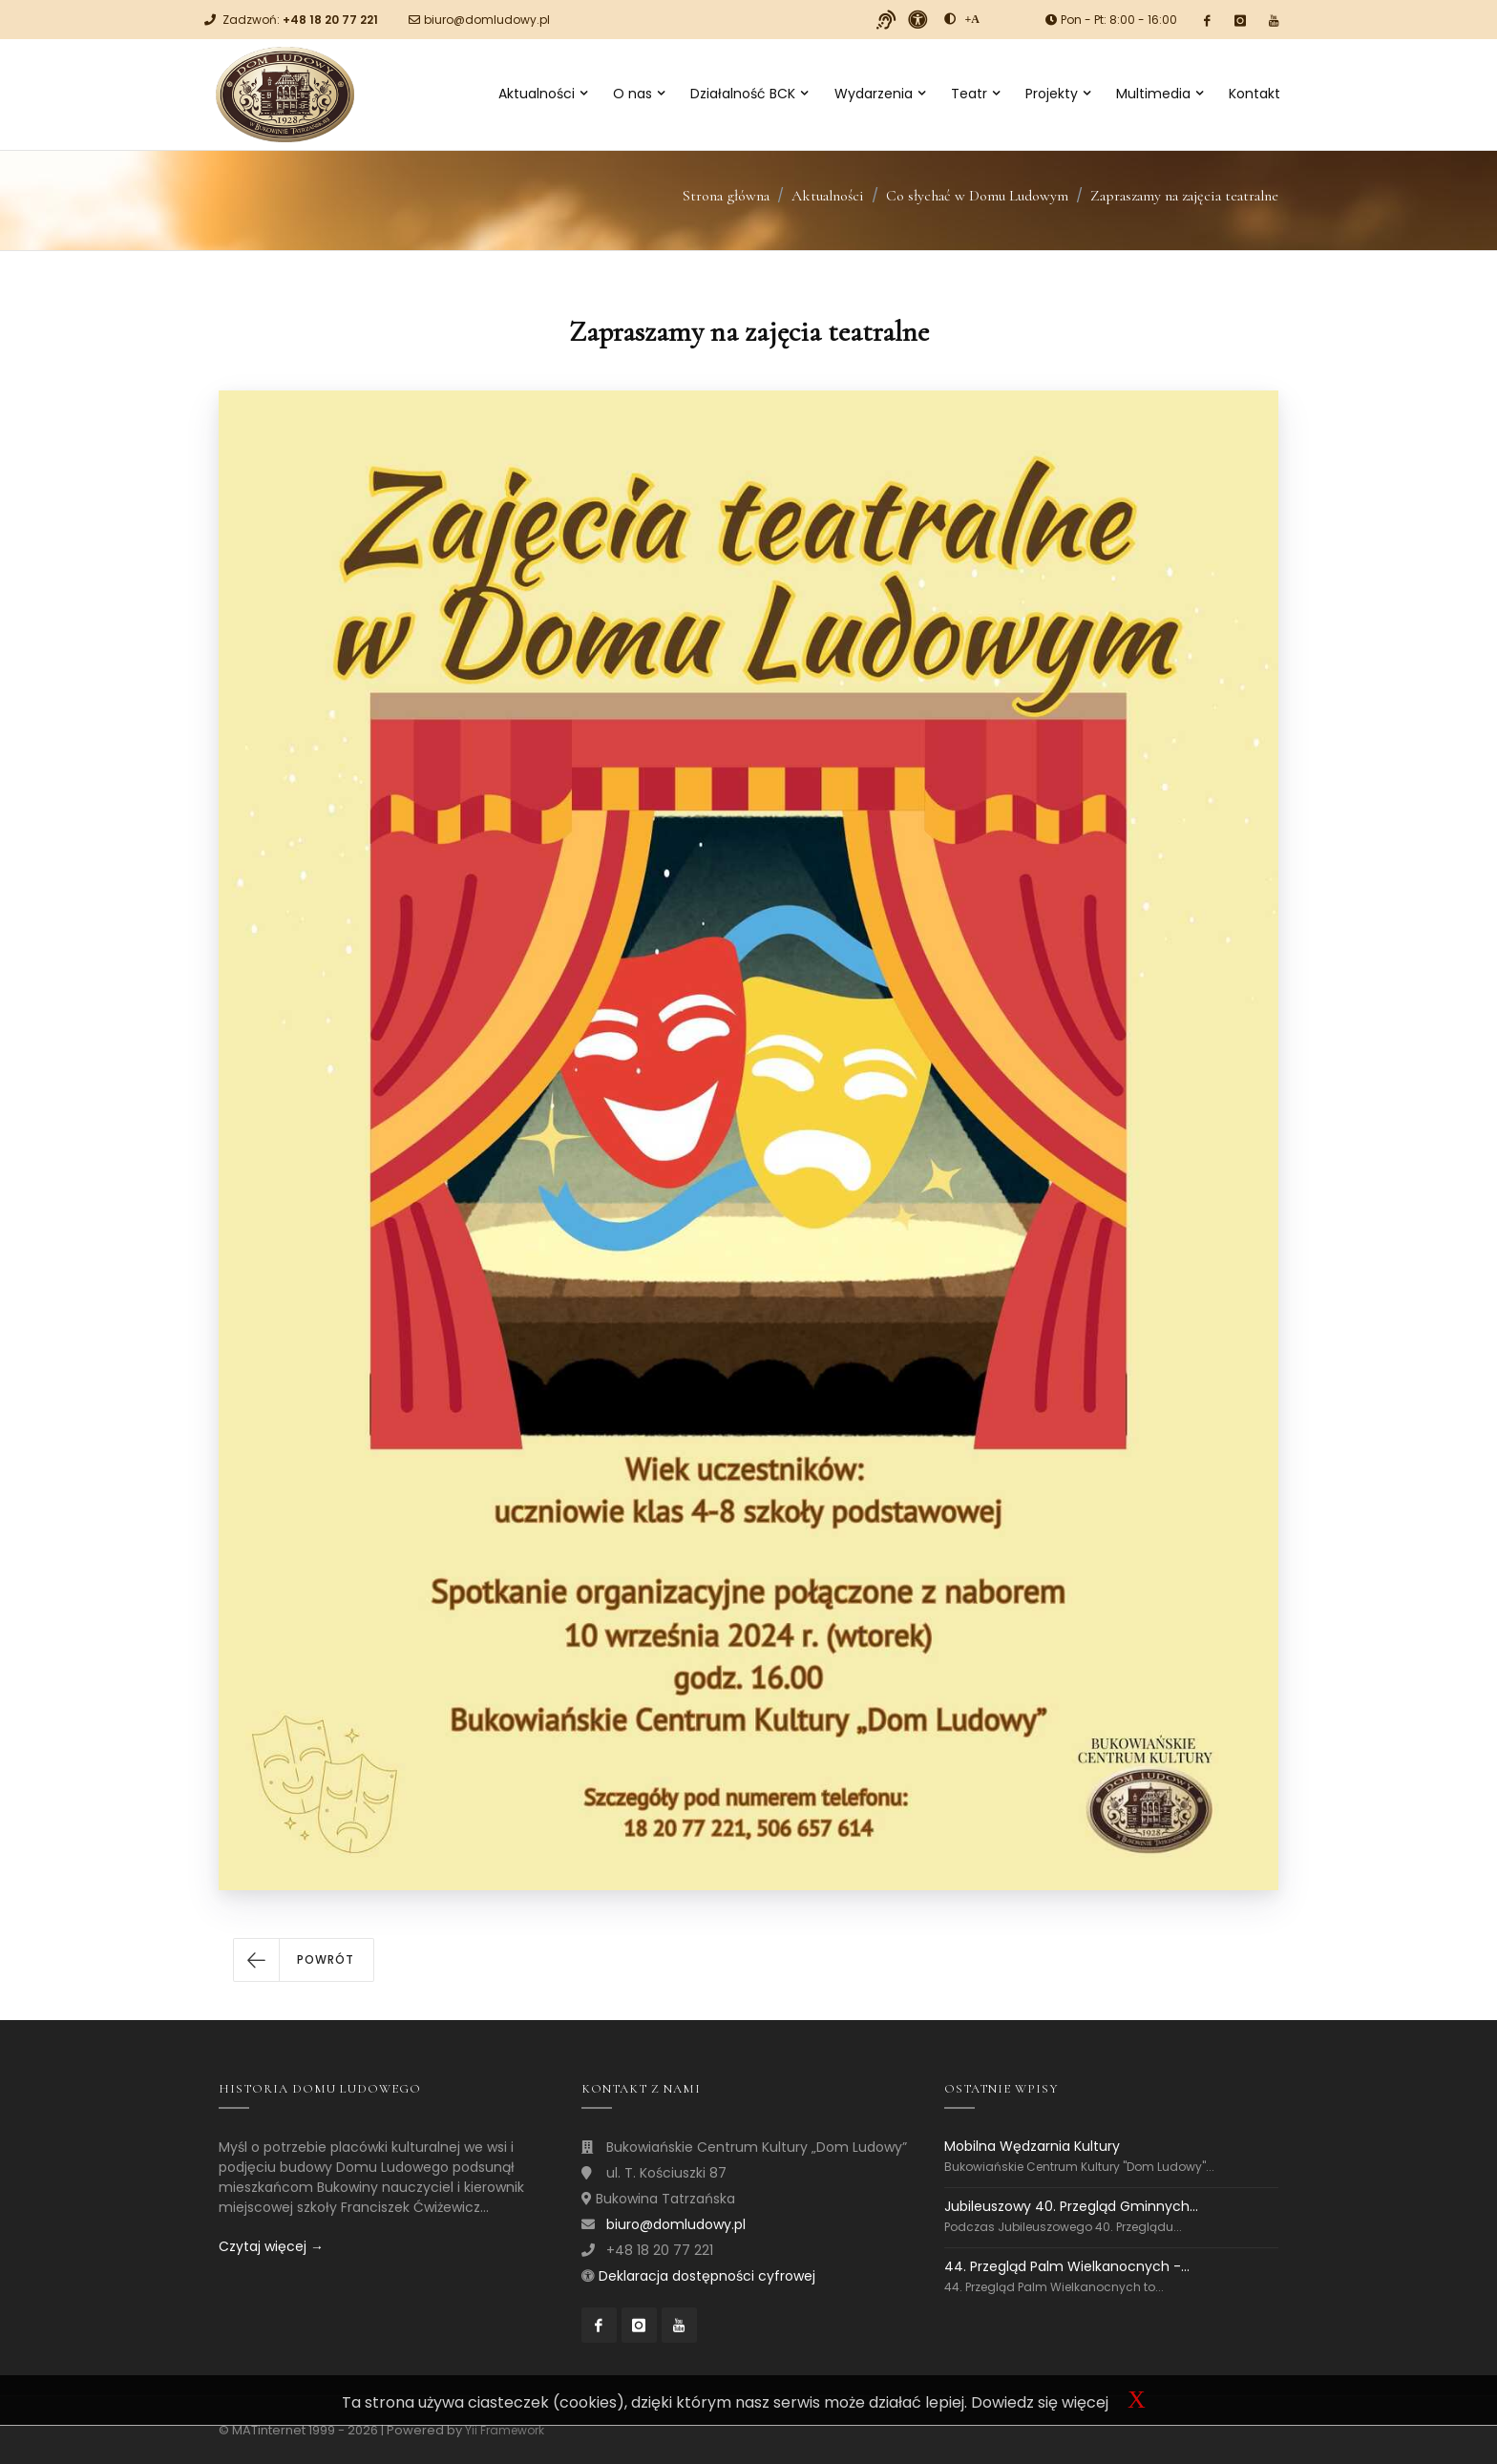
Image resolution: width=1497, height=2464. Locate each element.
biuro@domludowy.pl (487, 19)
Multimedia (1159, 93)
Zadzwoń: (300, 19)
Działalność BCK (749, 93)
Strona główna (726, 195)
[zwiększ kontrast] (950, 19)
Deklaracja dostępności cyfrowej (707, 2275)
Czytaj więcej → (271, 2246)
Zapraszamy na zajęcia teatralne (1184, 195)
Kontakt (1254, 93)
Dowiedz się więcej (1039, 2402)
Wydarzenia (879, 93)
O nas (638, 93)
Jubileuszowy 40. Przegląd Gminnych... (1071, 2206)
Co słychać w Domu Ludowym (977, 195)
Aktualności (542, 93)
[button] (303, 1960)
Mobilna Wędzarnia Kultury (1032, 2147)
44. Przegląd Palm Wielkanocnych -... (1067, 2266)
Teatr (975, 93)
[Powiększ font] (972, 19)
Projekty (1057, 93)
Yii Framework (504, 2430)
